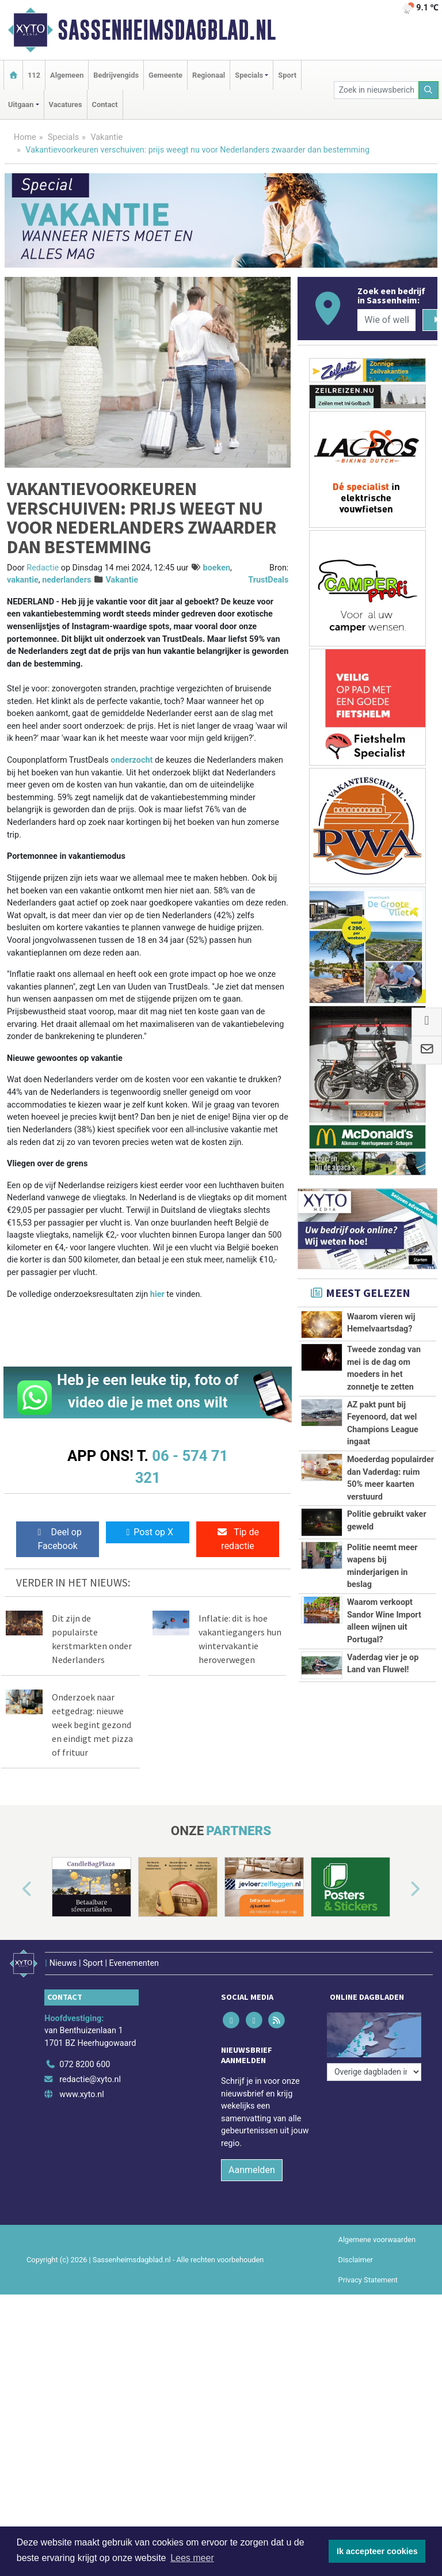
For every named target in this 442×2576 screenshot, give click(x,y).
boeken (216, 568)
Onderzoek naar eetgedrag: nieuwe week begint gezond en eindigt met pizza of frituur (92, 1724)
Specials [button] (249, 75)
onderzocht (131, 760)
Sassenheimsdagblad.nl (167, 30)
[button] (14, 1889)
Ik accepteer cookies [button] (377, 2551)
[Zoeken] (428, 90)
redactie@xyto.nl (90, 2073)
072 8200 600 (84, 2059)
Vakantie (106, 137)
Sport (287, 75)
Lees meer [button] (192, 2558)
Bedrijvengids (116, 75)
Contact (105, 104)
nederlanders (66, 580)
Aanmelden (251, 2163)
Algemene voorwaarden (377, 2233)
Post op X (147, 1532)
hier (157, 1294)
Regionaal (208, 75)
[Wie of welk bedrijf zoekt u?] (386, 320)
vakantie (23, 580)
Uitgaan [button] (20, 104)
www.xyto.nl (81, 2088)
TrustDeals (268, 580)
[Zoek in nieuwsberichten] (376, 90)
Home (25, 137)
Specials (63, 137)
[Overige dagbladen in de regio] (374, 2033)
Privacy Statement (368, 2273)
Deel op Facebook (58, 1539)
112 (34, 75)
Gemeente (165, 75)
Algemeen (66, 75)
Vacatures (65, 104)
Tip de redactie (237, 1539)
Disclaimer (355, 2253)
